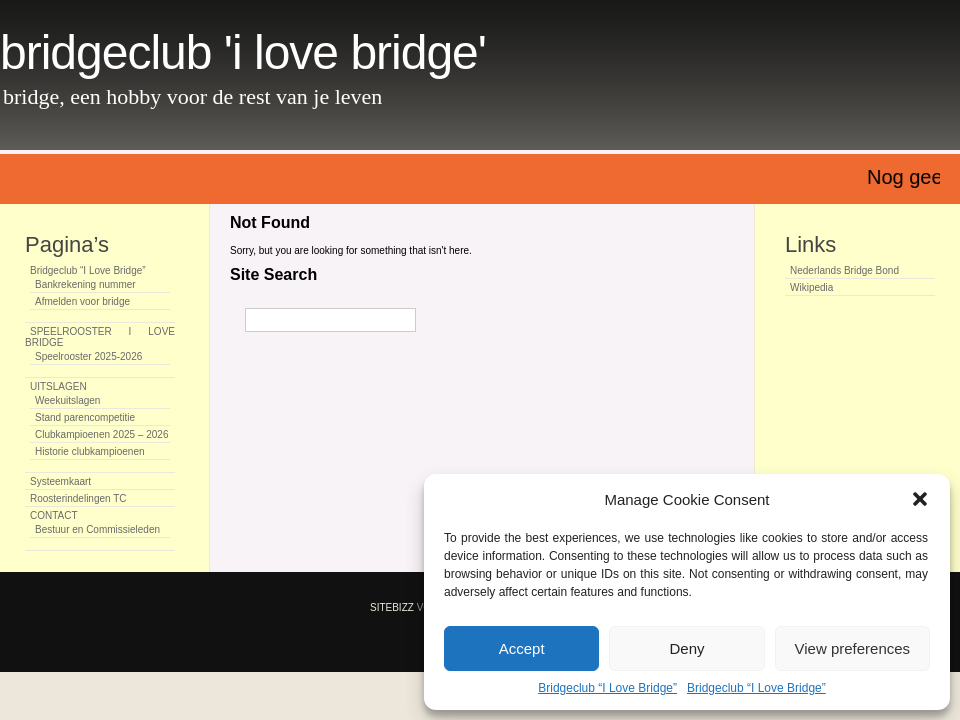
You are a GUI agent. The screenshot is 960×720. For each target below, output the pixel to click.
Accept (522, 648)
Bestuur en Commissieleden (97, 529)
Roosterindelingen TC (78, 498)
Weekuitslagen (67, 400)
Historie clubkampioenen (90, 451)
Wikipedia (811, 287)
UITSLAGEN (58, 386)
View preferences (853, 648)
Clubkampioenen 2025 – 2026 (101, 434)
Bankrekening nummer (85, 284)
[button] (920, 499)
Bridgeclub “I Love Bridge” (607, 688)
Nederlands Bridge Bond (844, 270)
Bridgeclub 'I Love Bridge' (243, 52)
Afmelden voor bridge (82, 301)
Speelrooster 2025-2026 (88, 356)
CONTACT (54, 515)
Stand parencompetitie (85, 417)
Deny (686, 648)
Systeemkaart (60, 481)
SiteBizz (392, 607)
